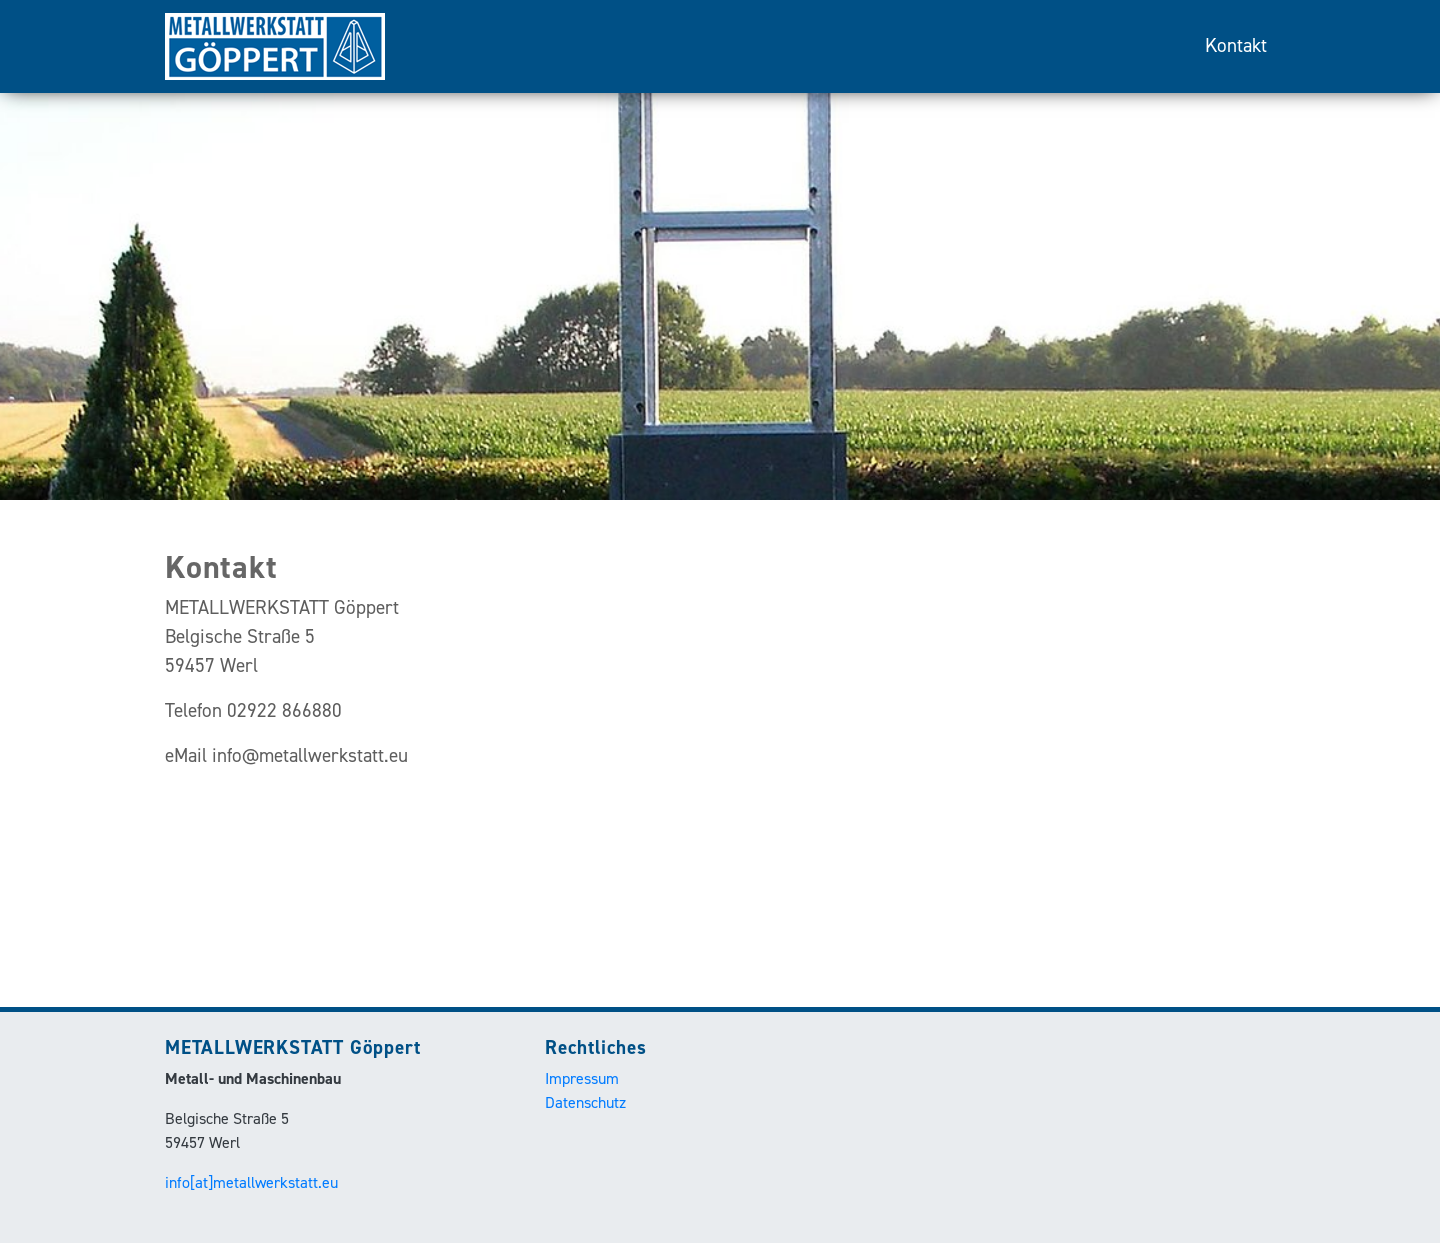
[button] (108, 250)
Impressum (582, 1078)
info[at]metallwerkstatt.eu (251, 1182)
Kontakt (1236, 45)
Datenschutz (585, 1102)
